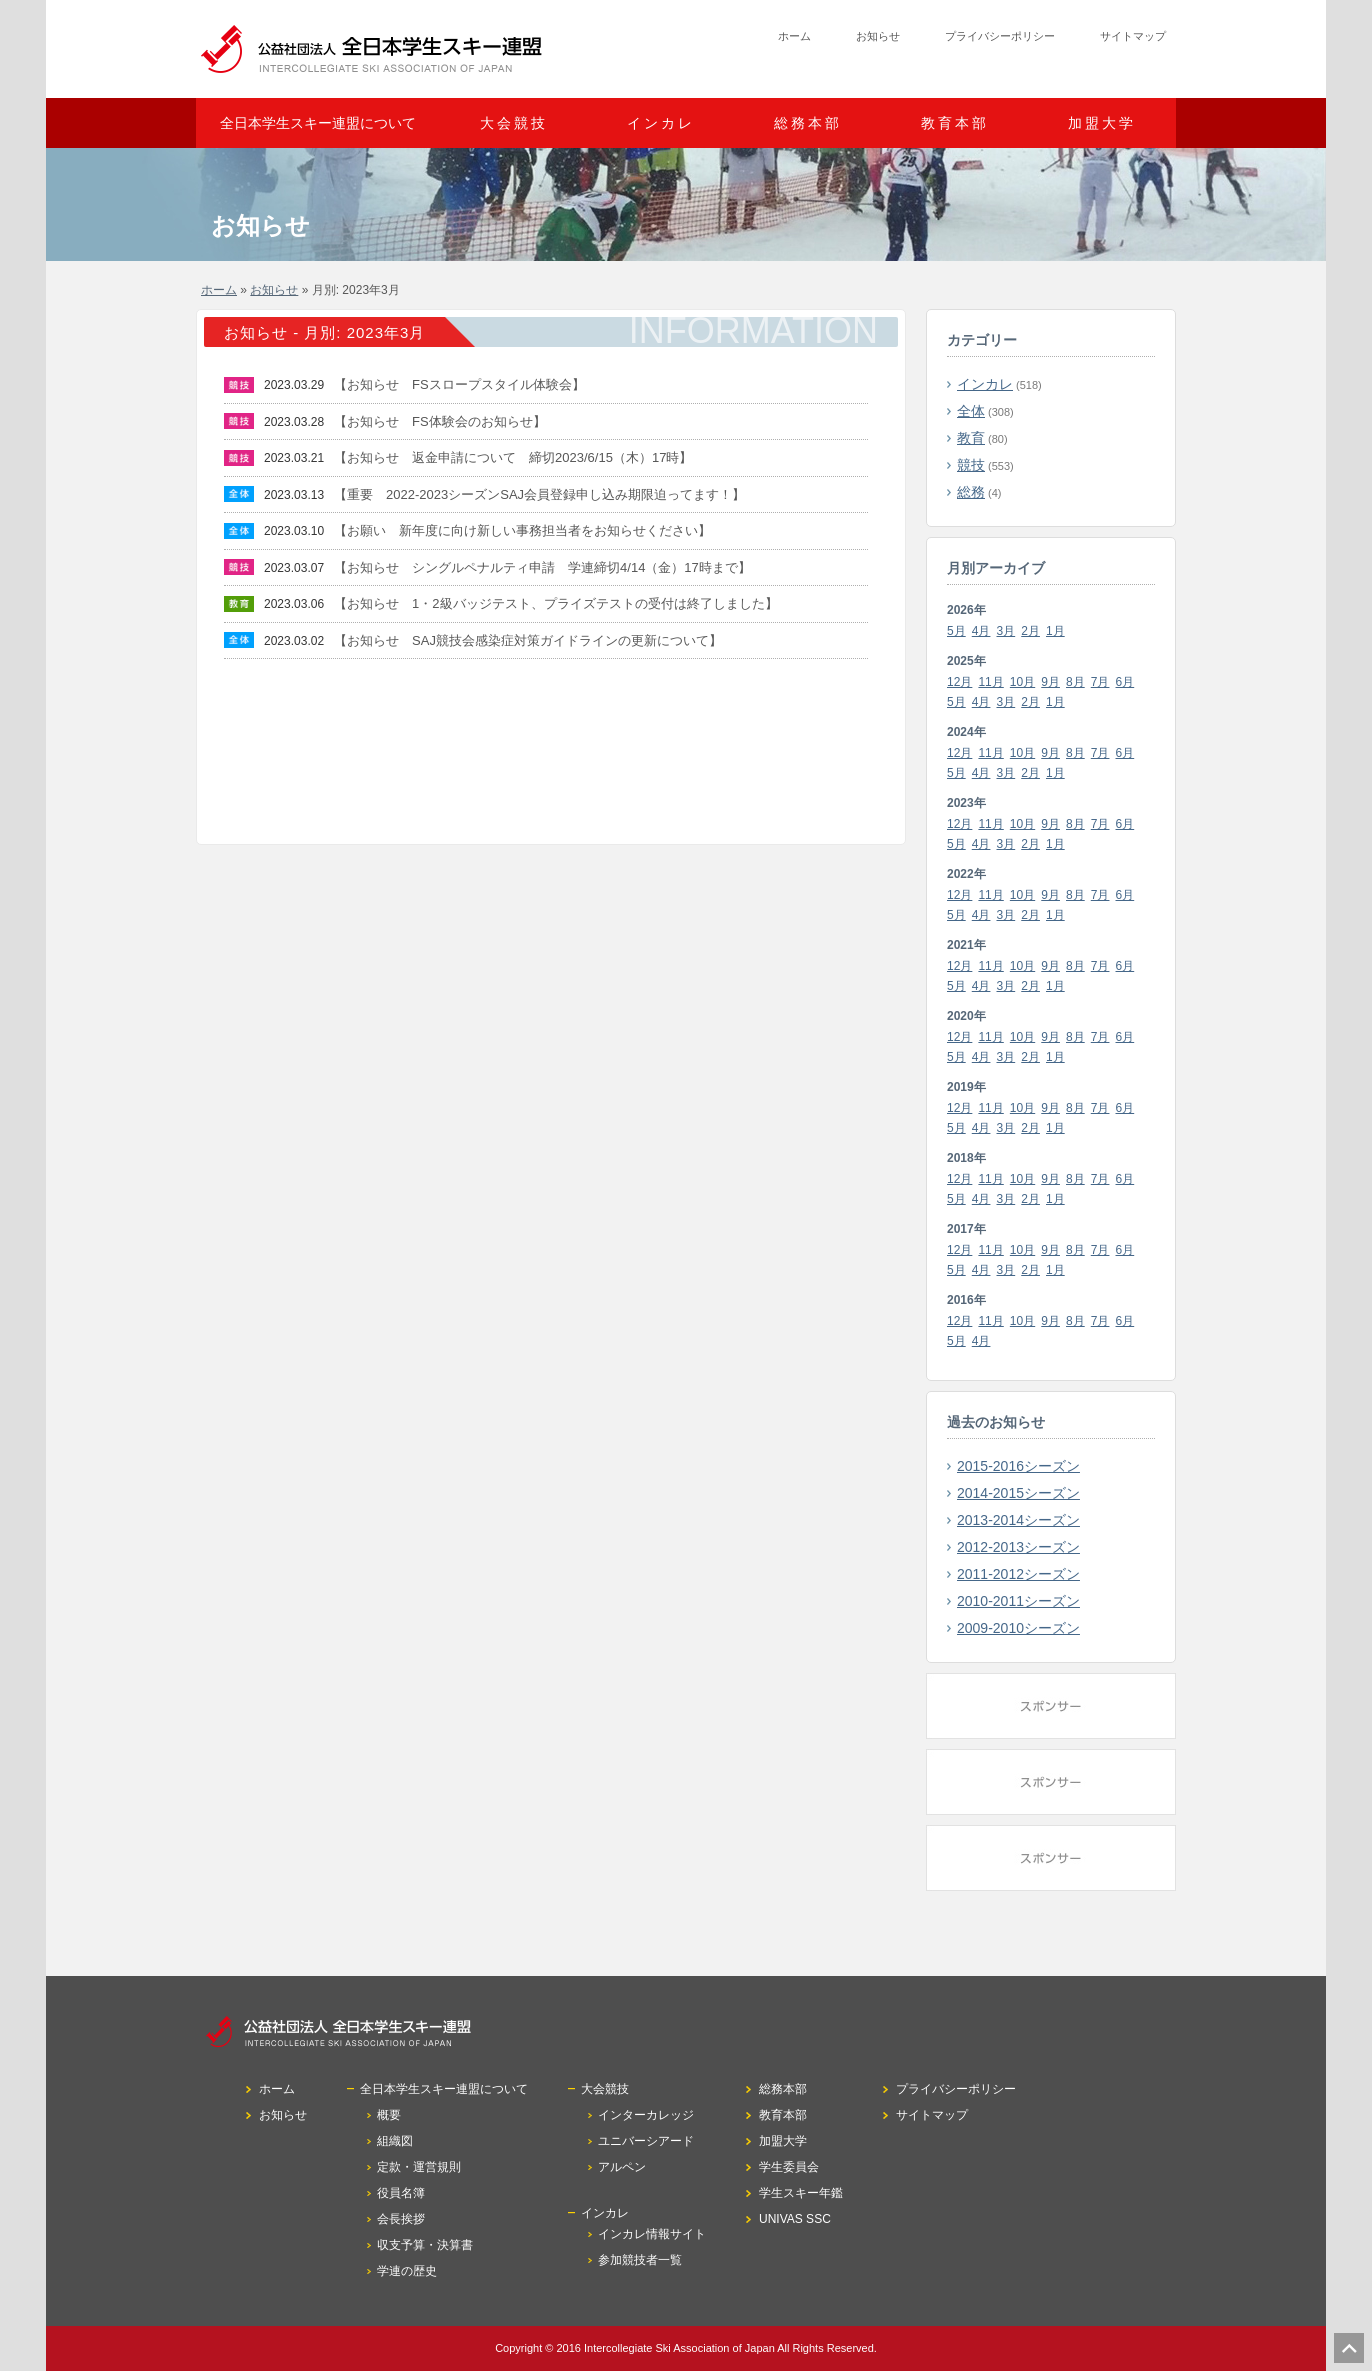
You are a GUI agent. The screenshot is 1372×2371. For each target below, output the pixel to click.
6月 (1125, 682)
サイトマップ (1133, 36)
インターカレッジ (646, 2115)
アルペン (622, 2167)
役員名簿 (401, 2193)
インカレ (985, 384)
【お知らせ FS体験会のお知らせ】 (440, 421)
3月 (1006, 631)
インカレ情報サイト (652, 2234)
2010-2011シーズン (1018, 1601)
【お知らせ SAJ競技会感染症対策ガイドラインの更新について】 (528, 640)
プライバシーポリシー (1000, 36)
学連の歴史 (407, 2271)
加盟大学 (1102, 123)
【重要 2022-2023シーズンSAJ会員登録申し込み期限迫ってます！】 (539, 494)
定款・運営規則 (419, 2167)
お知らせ (878, 36)
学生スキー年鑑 (801, 2193)
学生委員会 (789, 2167)
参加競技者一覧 (640, 2260)
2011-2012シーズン (1018, 1574)
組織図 (395, 2141)
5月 (956, 631)
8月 (1075, 682)
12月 (959, 682)
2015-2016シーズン (1018, 1466)
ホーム (794, 36)
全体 (971, 411)
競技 (971, 465)
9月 (1050, 682)
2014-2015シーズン (1018, 1493)
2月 (1030, 631)
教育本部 (955, 123)
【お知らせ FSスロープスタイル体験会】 (459, 384)
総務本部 (808, 123)
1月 (1055, 631)
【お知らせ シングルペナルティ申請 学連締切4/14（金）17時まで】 (542, 567)
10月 (1022, 682)
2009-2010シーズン (1018, 1628)
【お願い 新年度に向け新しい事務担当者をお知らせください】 (522, 530)
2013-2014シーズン (1018, 1520)
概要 (389, 2115)
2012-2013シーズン (1018, 1547)
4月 (981, 631)
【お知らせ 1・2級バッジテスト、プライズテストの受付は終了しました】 (555, 603)
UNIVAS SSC (795, 2219)
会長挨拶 (401, 2219)
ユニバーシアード (646, 2141)
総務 (971, 492)
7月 (1100, 682)
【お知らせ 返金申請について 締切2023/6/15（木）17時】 (513, 457)
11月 (990, 682)
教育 (971, 438)
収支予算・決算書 (425, 2245)
